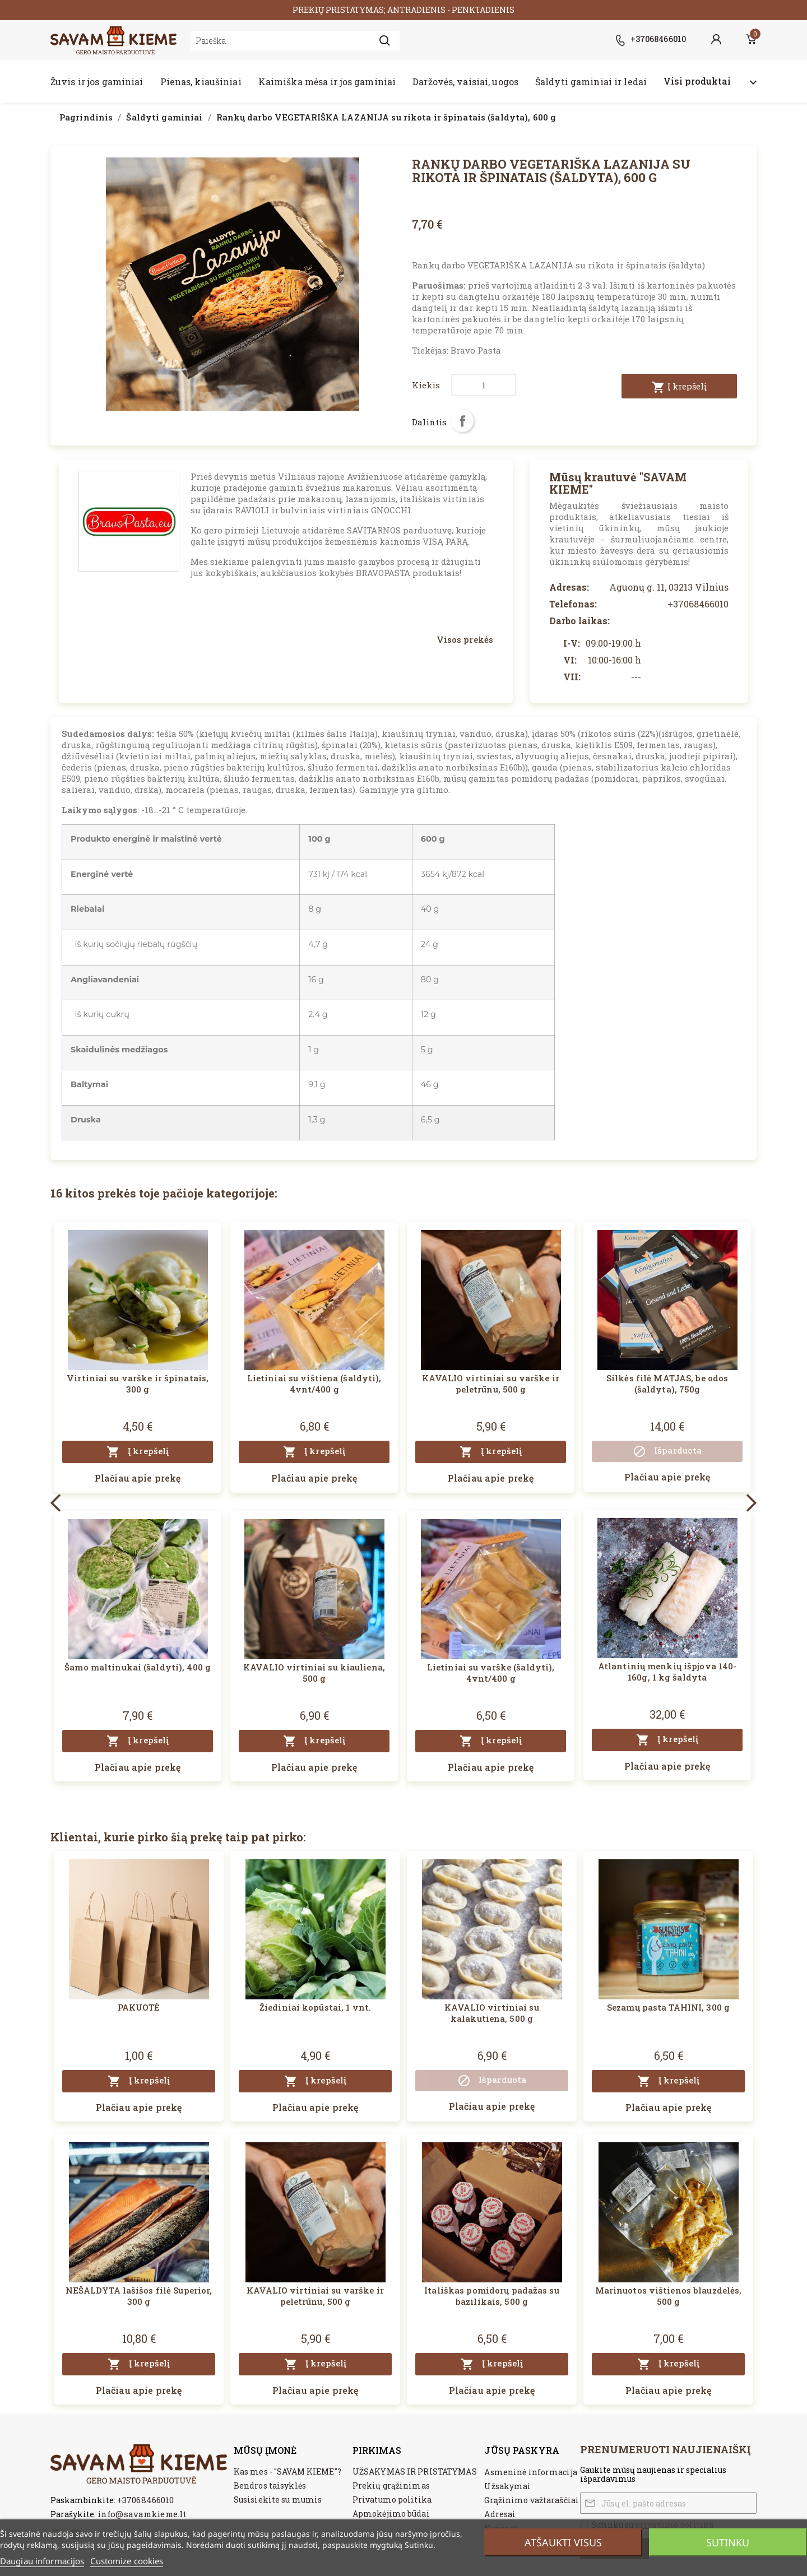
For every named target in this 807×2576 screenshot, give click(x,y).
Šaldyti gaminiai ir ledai (591, 81)
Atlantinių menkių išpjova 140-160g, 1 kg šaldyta (667, 1671)
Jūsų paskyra (521, 2450)
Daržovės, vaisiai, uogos (465, 81)
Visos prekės (465, 639)
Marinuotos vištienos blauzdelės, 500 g (668, 2296)
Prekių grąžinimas (391, 2485)
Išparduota (667, 1451)
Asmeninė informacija (530, 2472)
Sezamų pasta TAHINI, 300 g (668, 2007)
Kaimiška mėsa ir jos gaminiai (327, 81)
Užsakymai (507, 2486)
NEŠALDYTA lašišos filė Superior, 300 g (139, 2296)
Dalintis (462, 421)
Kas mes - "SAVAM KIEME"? (287, 2471)
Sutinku (727, 2542)
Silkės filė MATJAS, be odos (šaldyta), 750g (667, 1383)
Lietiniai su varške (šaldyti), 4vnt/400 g (491, 1672)
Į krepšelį (679, 387)
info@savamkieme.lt (142, 2513)
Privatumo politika (392, 2499)
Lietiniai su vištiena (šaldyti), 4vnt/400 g (314, 1383)
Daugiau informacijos (42, 2560)
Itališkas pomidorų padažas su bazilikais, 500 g (491, 2296)
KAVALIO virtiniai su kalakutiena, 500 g (491, 2013)
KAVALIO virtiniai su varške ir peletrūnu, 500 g (490, 1383)
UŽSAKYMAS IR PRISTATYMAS (415, 2471)
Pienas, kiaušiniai (201, 81)
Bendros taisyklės (270, 2485)
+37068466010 (145, 2499)
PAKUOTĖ (139, 2007)
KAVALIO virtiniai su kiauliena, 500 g (314, 1672)
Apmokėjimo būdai (391, 2513)
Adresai (500, 2514)
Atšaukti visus (563, 2542)
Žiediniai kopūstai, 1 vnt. (315, 2007)
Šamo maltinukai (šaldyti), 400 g (137, 1667)
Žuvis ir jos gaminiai (96, 81)
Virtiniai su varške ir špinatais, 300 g (137, 1383)
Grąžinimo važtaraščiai (531, 2500)
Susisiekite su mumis (278, 2499)
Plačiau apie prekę (137, 1478)
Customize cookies (126, 2560)
